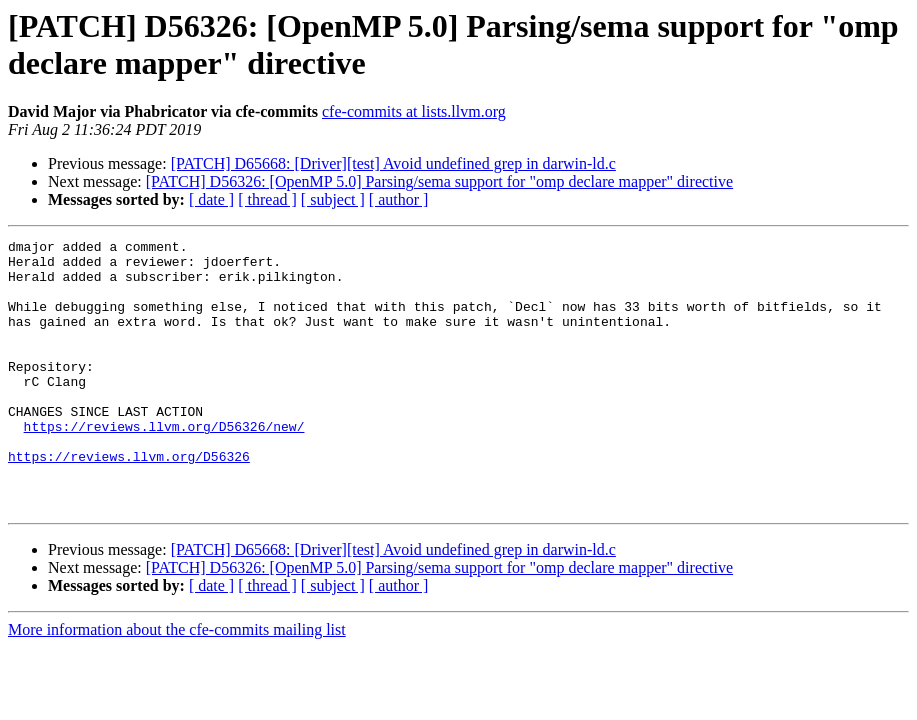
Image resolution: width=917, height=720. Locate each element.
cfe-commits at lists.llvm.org (414, 111)
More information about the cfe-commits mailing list (177, 683)
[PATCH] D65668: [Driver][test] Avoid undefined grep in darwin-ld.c (393, 163)
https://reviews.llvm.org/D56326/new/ (164, 465)
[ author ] (399, 199)
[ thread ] (267, 199)
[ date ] (211, 199)
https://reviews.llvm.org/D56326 (129, 501)
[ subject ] (333, 199)
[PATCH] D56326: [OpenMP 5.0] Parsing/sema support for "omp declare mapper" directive (439, 181)
